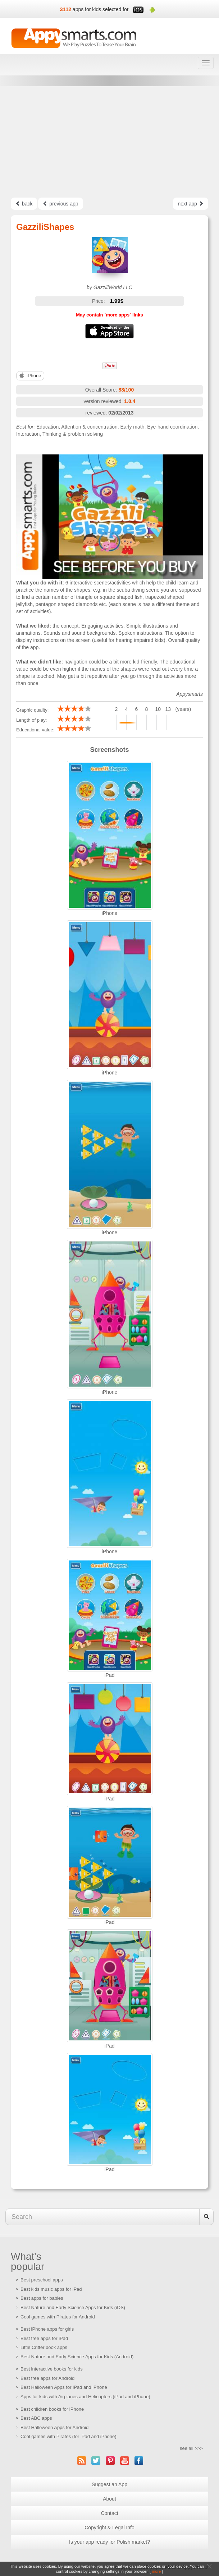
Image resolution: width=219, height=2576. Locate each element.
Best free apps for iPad (44, 2338)
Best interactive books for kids (51, 2369)
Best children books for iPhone (52, 2409)
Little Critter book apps (43, 2347)
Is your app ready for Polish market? (109, 2542)
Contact (109, 2513)
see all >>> (191, 2448)
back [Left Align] (23, 204)
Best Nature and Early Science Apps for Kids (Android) (76, 2356)
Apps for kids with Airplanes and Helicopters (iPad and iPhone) (85, 2396)
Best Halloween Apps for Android (54, 2427)
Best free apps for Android (47, 2378)
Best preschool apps (41, 2280)
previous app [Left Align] (60, 204)
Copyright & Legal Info (109, 2527)
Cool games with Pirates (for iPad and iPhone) (68, 2436)
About (109, 2499)
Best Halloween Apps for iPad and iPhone (63, 2387)
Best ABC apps (36, 2418)
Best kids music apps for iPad (51, 2289)
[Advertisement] (109, 142)
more (156, 2571)
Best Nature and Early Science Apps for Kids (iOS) (72, 2307)
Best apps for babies (41, 2298)
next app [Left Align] (191, 204)
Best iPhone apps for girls (47, 2329)
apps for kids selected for (101, 9)
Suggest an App (109, 2484)
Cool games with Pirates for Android (57, 2317)
